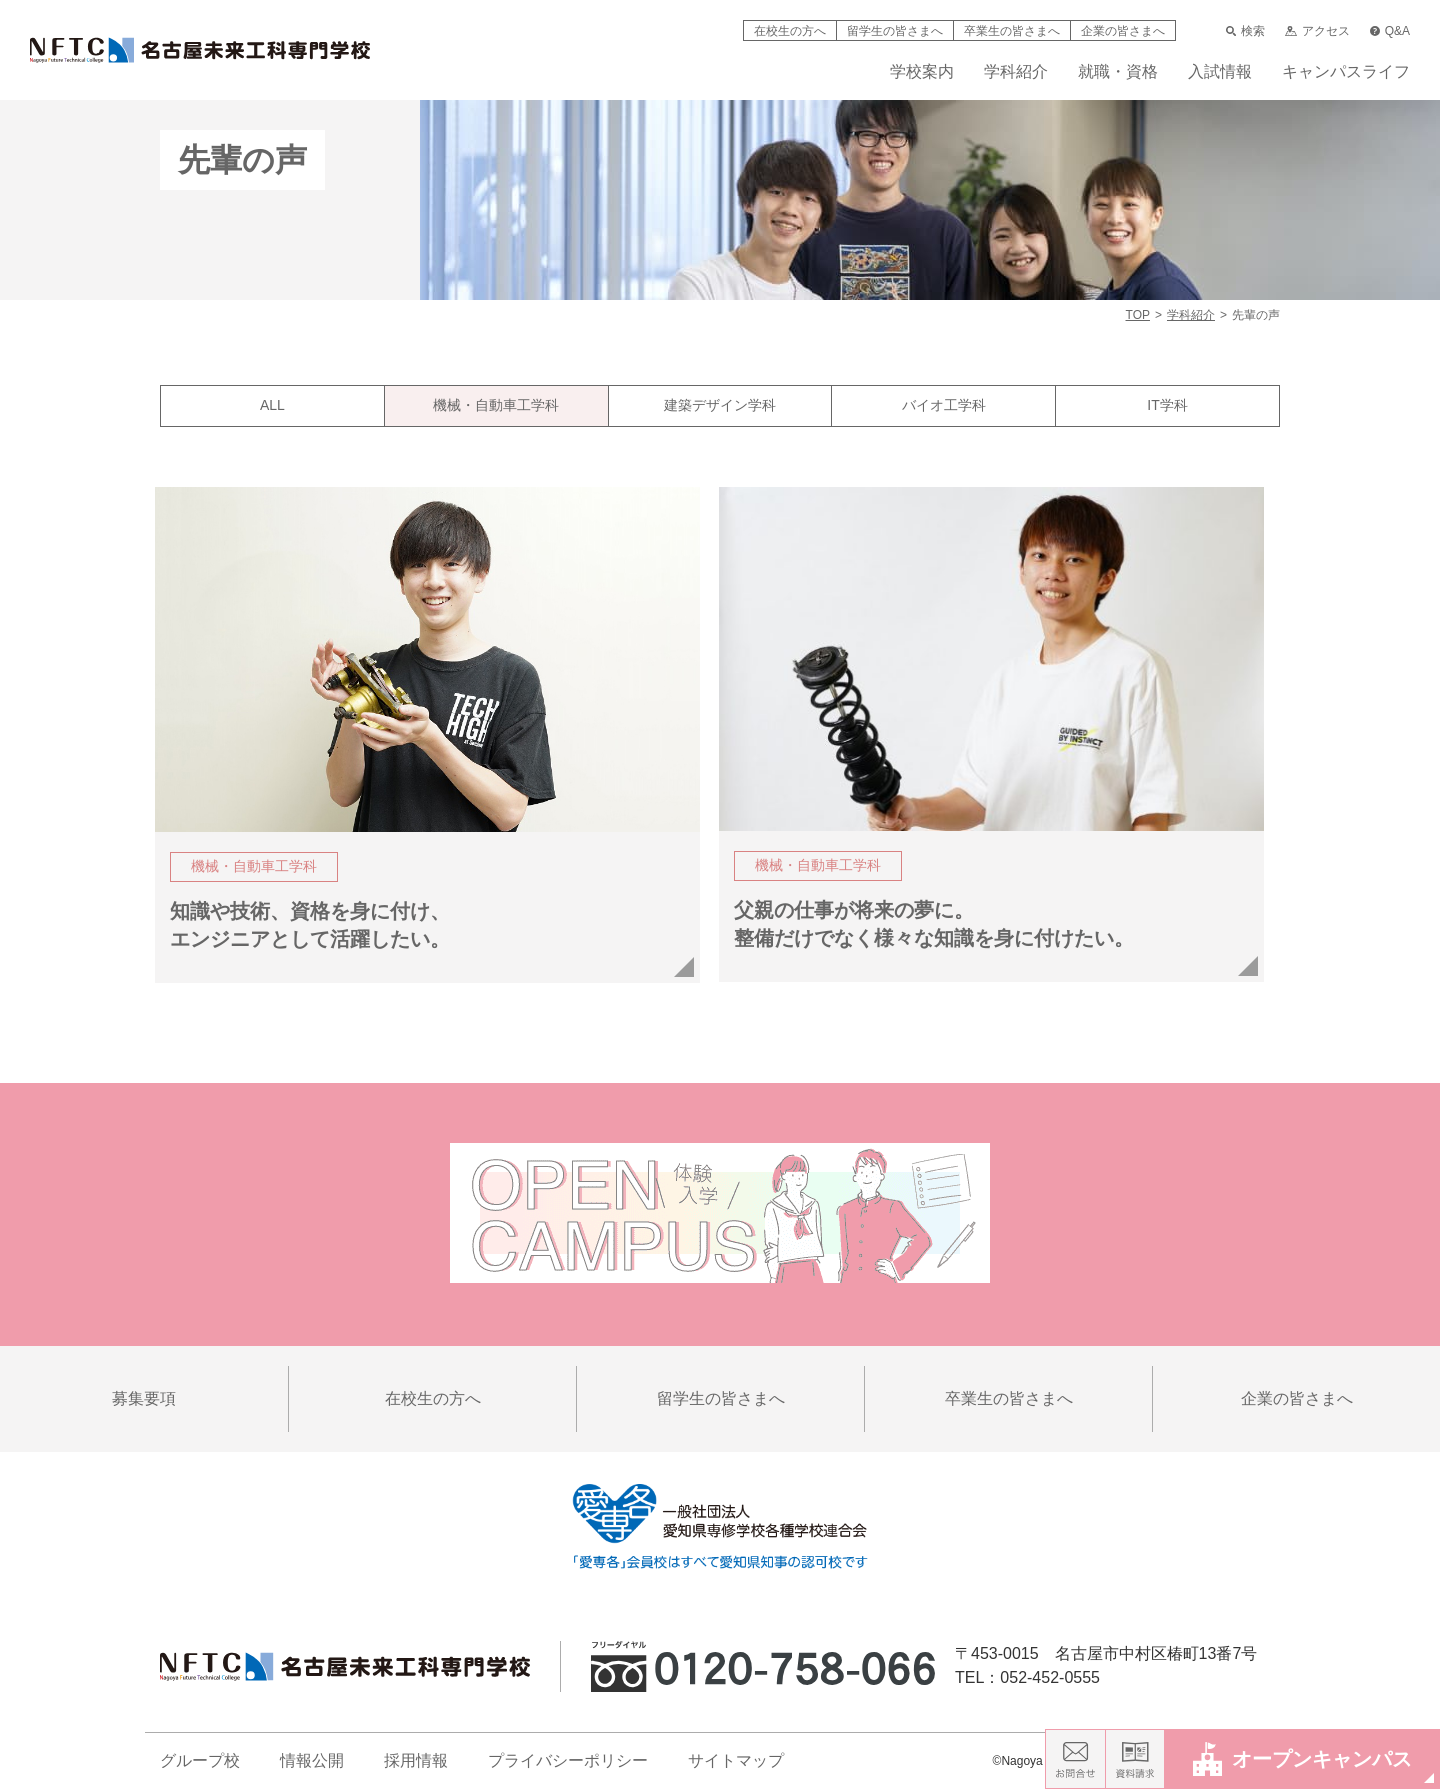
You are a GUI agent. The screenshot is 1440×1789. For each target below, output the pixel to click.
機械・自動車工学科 (496, 405)
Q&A (1390, 31)
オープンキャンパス (1302, 1758)
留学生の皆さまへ (895, 31)
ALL (272, 405)
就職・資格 (1118, 72)
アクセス (1317, 31)
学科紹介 (1016, 72)
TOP (1138, 315)
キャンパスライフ (1346, 72)
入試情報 (1220, 72)
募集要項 (144, 1398)
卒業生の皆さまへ (1012, 31)
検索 (1245, 31)
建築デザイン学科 (720, 405)
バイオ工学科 (944, 405)
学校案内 (922, 72)
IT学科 (1167, 405)
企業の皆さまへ (1123, 31)
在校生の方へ (790, 31)
